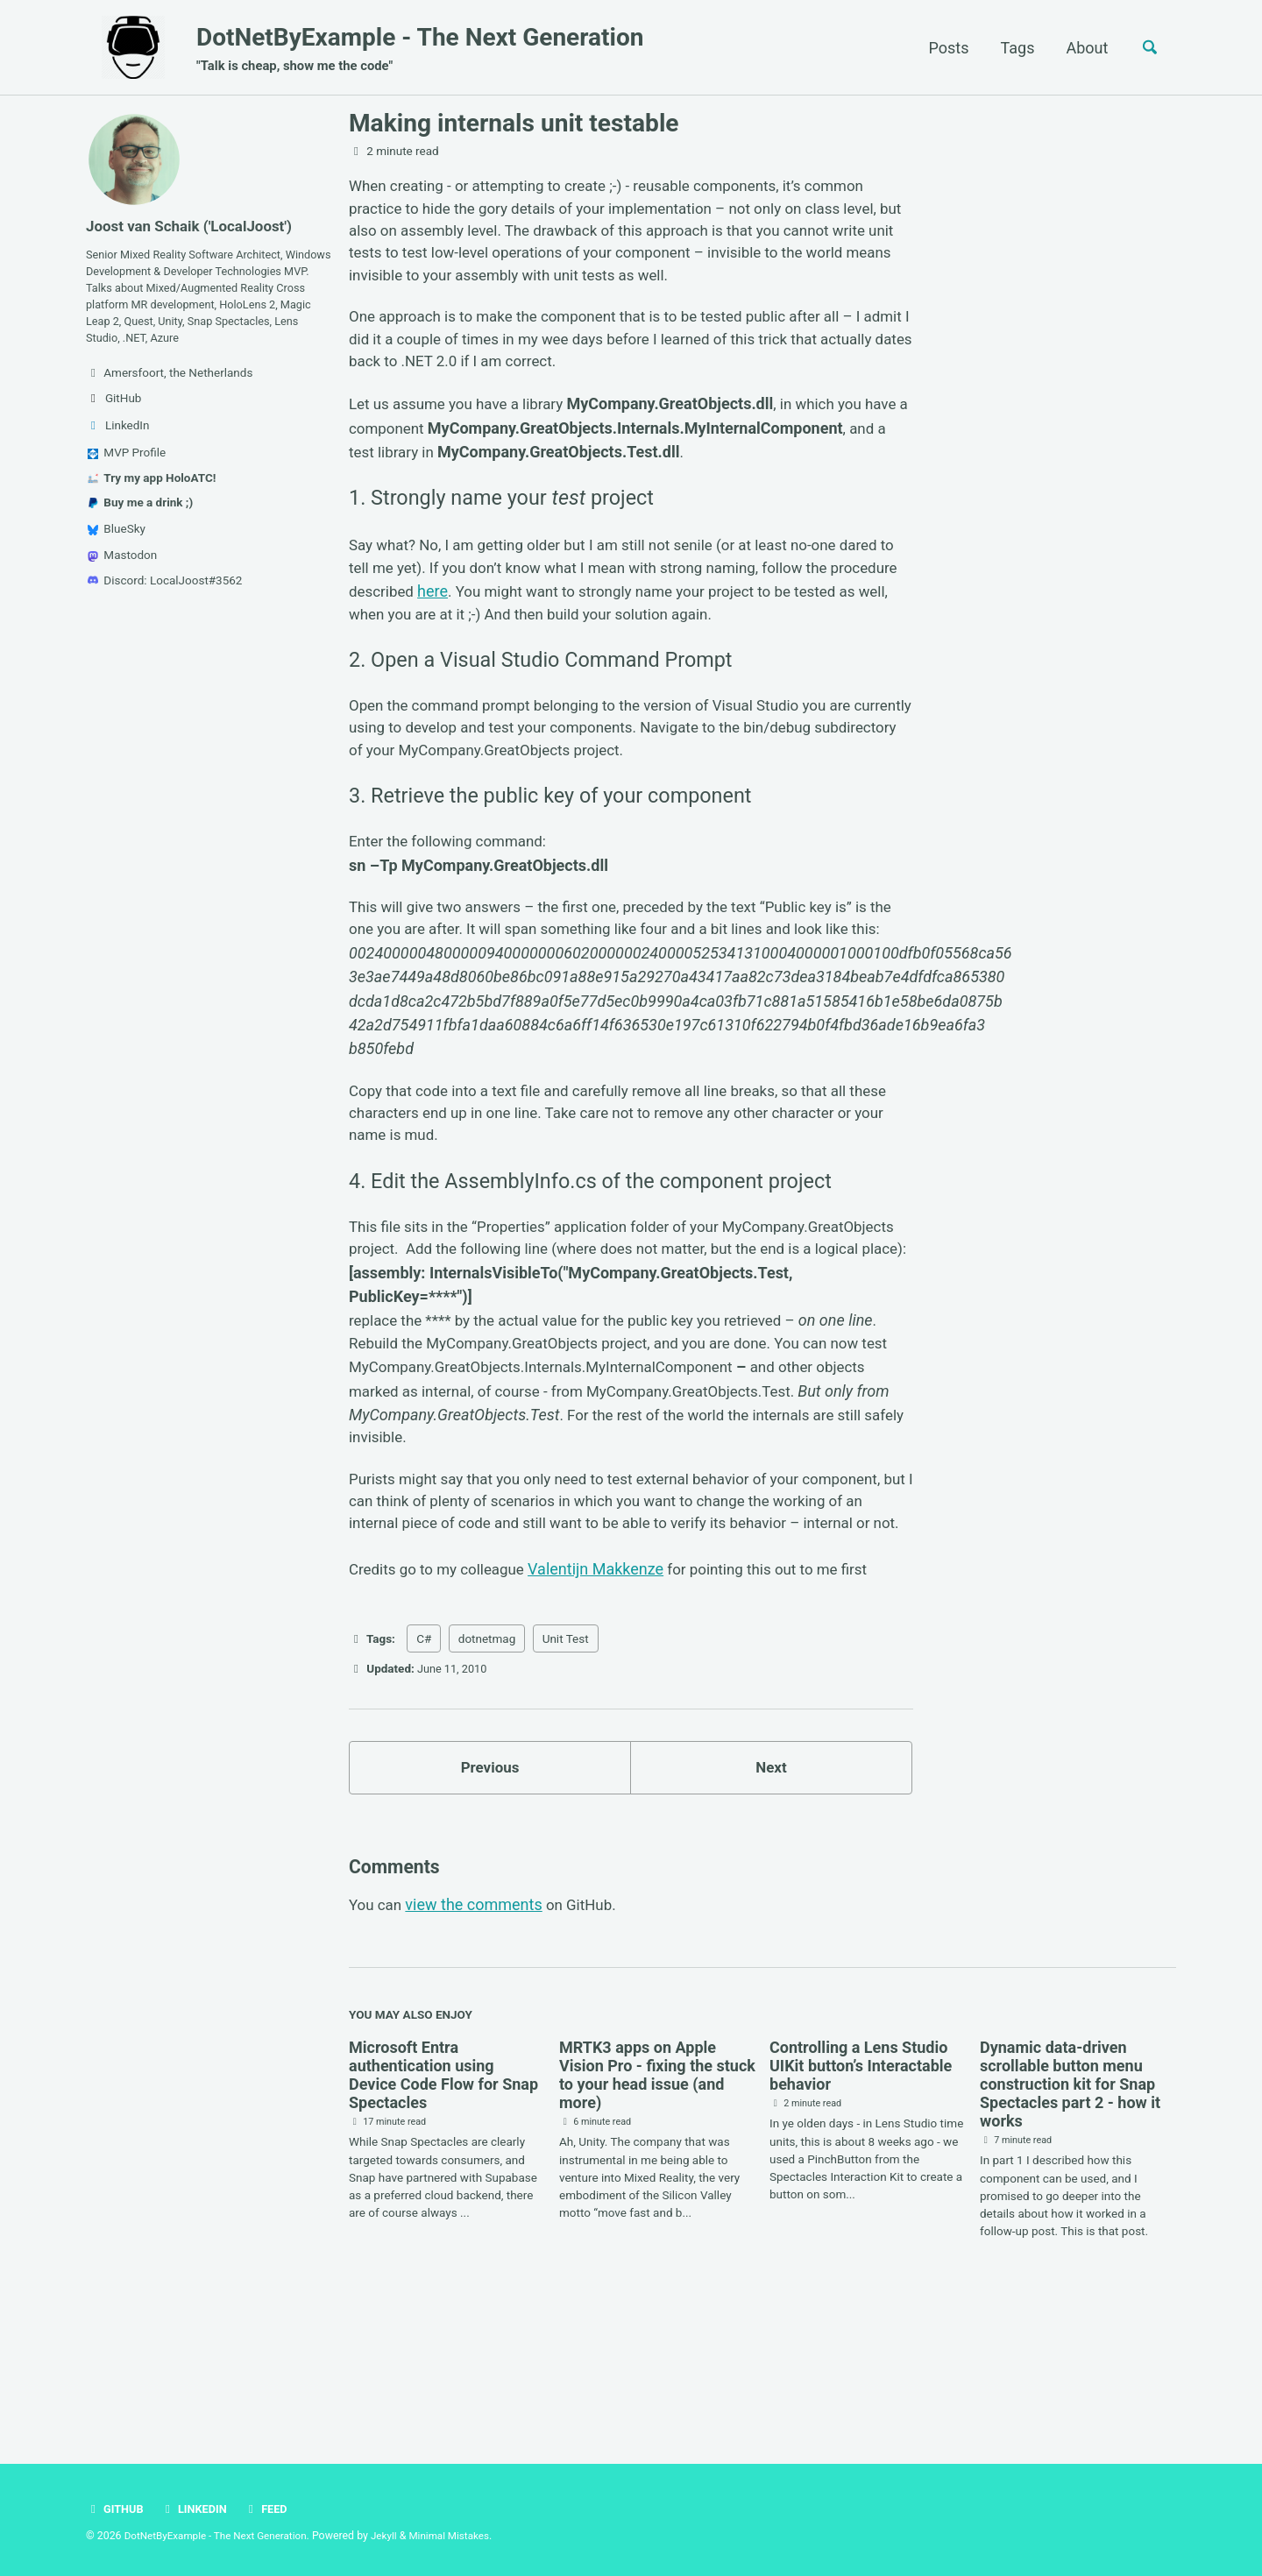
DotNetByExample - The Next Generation (419, 49)
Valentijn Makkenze (607, 1689)
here (511, 607)
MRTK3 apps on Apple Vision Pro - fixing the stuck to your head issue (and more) (657, 2204)
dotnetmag (487, 1759)
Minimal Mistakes (464, 2536)
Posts (943, 48)
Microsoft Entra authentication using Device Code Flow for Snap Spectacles (443, 2204)
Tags (1012, 48)
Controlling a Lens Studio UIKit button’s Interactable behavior (860, 2195)
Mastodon (122, 580)
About (1081, 48)
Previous (490, 1890)
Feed (272, 2509)
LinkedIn (197, 2509)
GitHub (116, 2509)
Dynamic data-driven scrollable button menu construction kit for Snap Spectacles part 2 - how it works (1070, 2214)
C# (423, 1759)
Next (771, 1890)
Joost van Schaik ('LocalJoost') (195, 225)
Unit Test (565, 1759)
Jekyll (396, 2536)
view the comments (477, 2033)
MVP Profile (127, 478)
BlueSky (116, 554)
